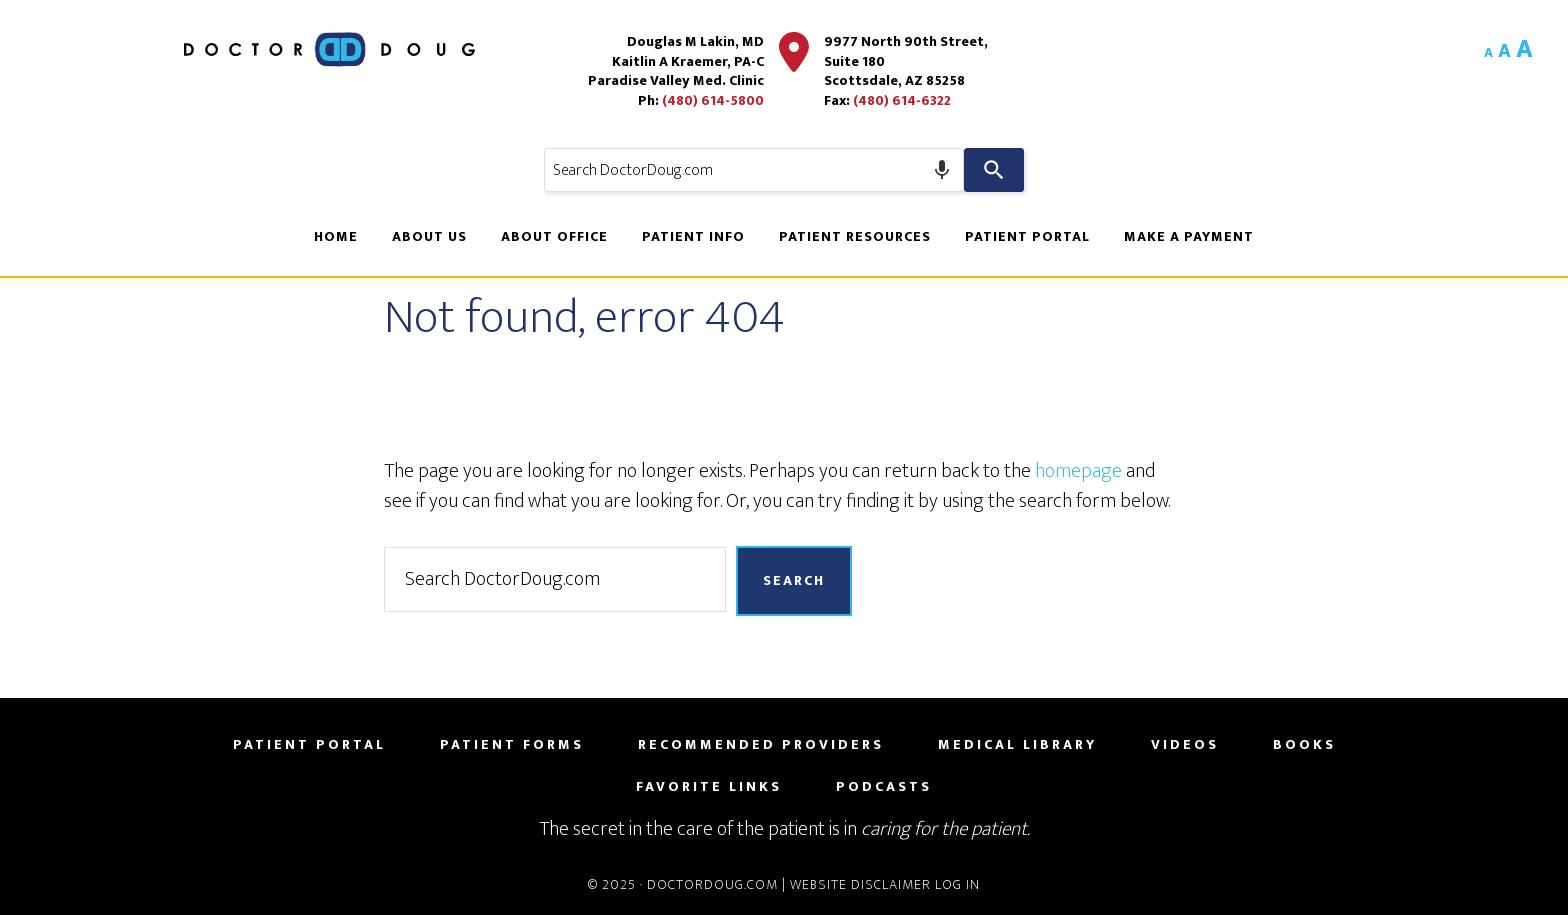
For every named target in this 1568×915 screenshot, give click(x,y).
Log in (957, 884)
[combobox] (754, 170)
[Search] (994, 170)
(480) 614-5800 (713, 100)
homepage (1078, 471)
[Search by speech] (942, 170)
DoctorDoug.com (712, 884)
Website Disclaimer (860, 884)
